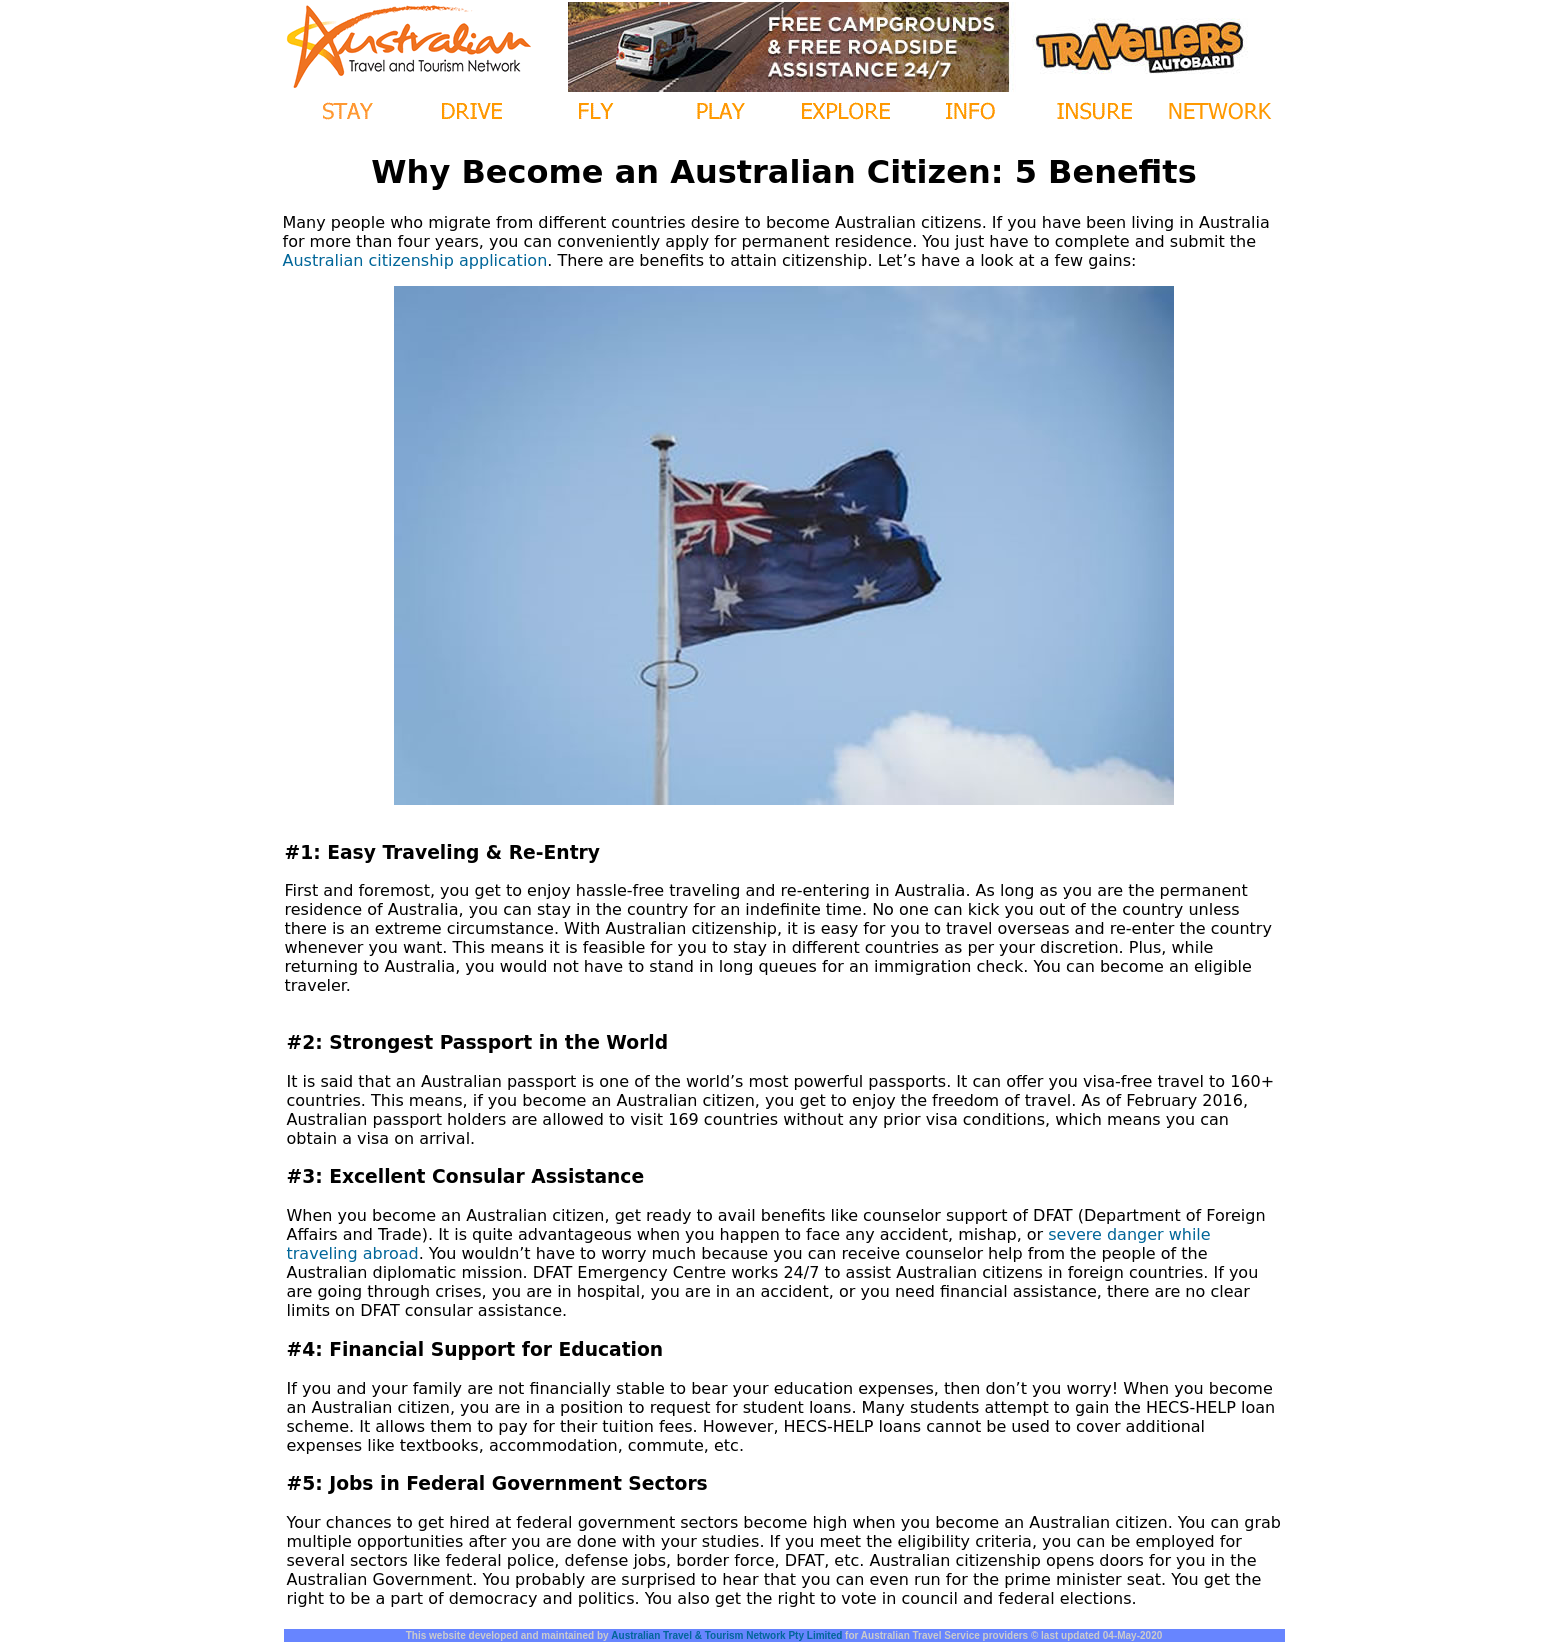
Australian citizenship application (415, 260)
